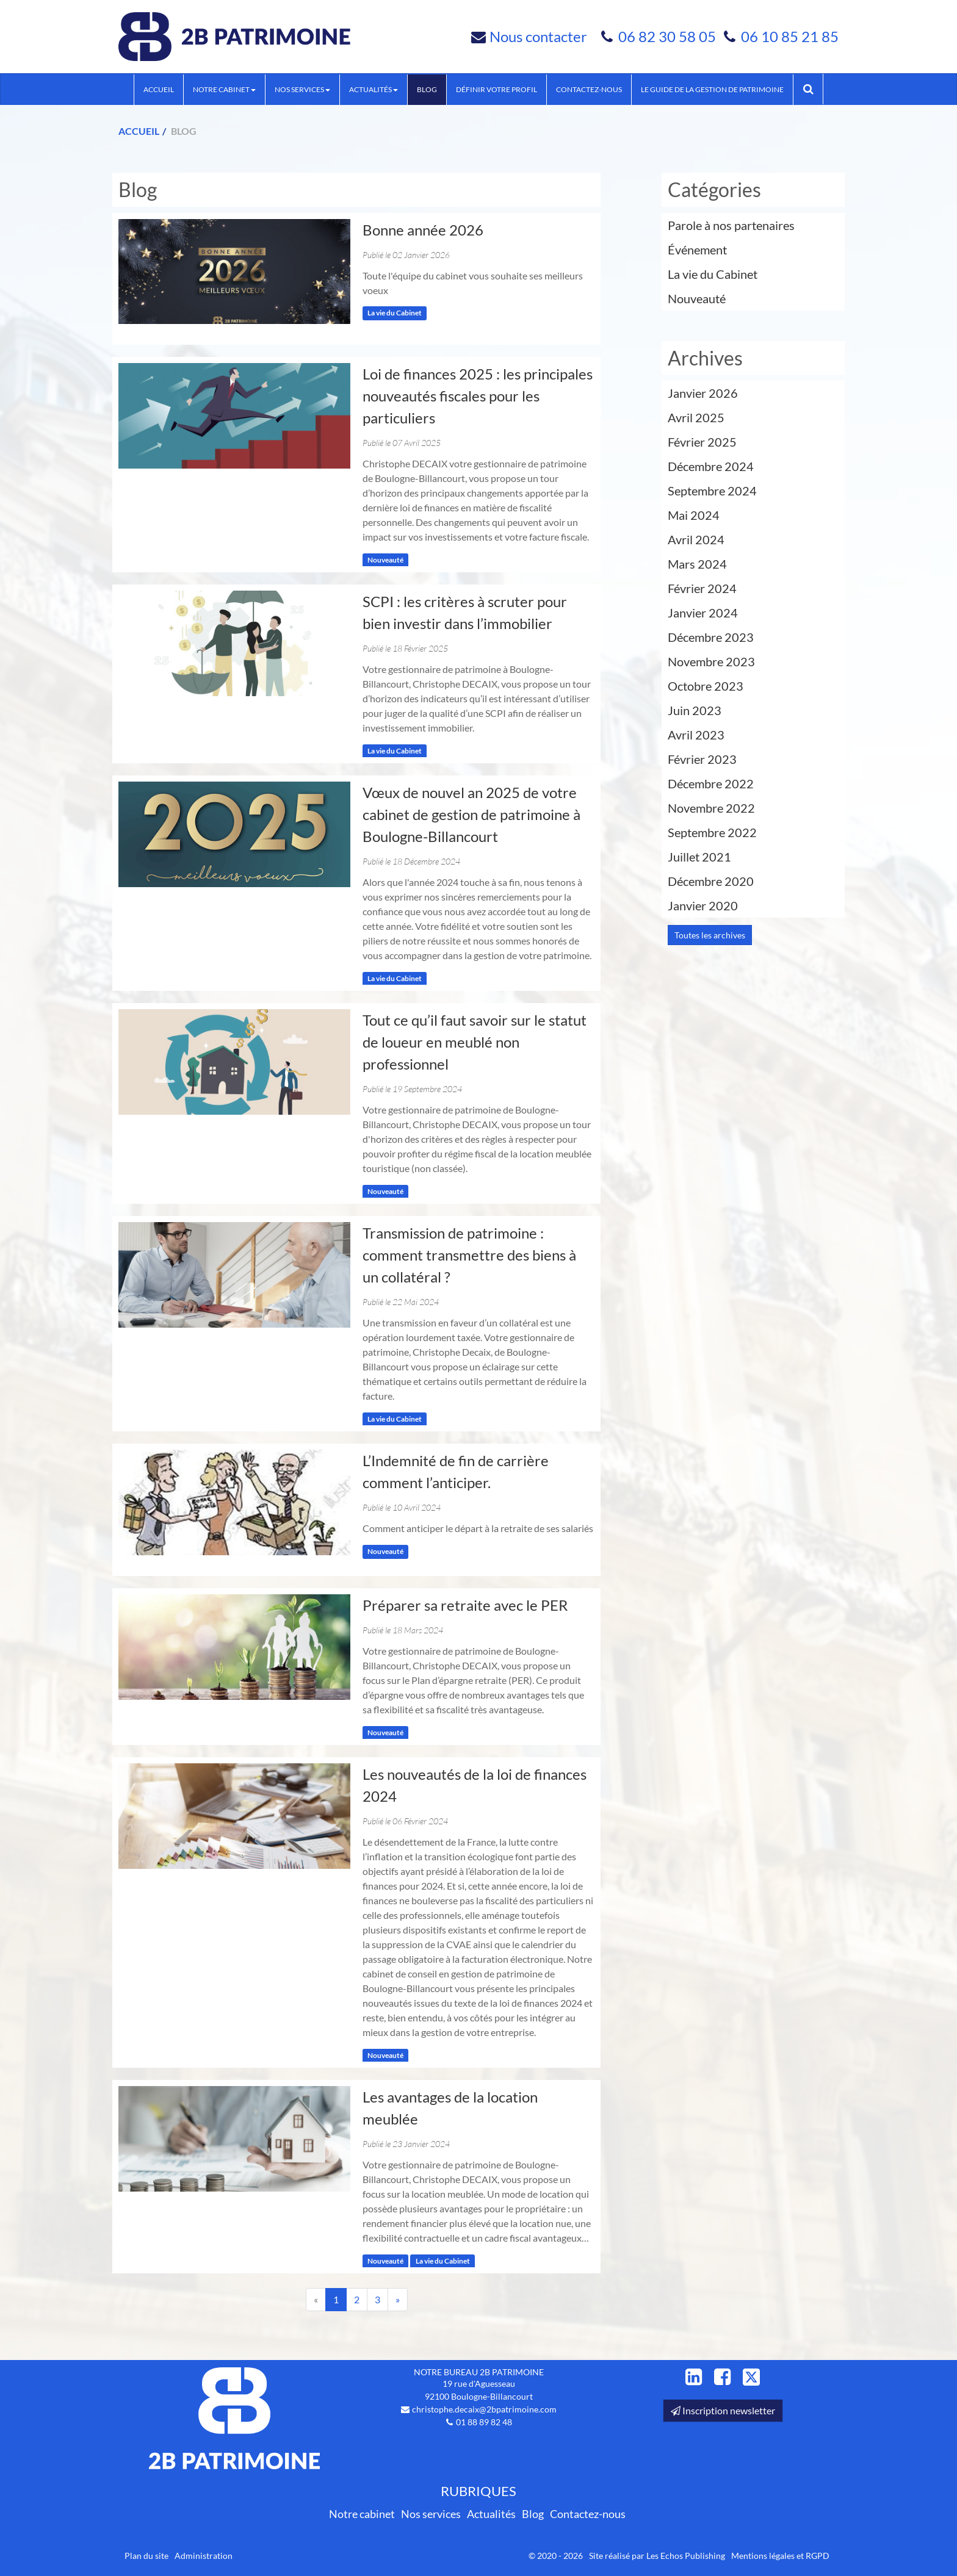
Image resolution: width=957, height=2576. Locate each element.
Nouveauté (385, 559)
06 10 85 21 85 (790, 36)
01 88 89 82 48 (484, 2422)
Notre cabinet (224, 89)
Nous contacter (538, 36)
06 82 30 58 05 (668, 36)
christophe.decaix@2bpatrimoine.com (484, 2409)
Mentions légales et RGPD (780, 2555)
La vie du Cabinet (394, 313)
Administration (204, 2555)
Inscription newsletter (723, 2410)
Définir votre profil (496, 89)
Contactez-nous (589, 89)
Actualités (373, 89)
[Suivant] (398, 2299)
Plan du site (146, 2555)
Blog (427, 89)
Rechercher (813, 89)
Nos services (302, 89)
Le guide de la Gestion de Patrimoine (712, 89)
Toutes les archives (709, 935)
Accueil (158, 89)
